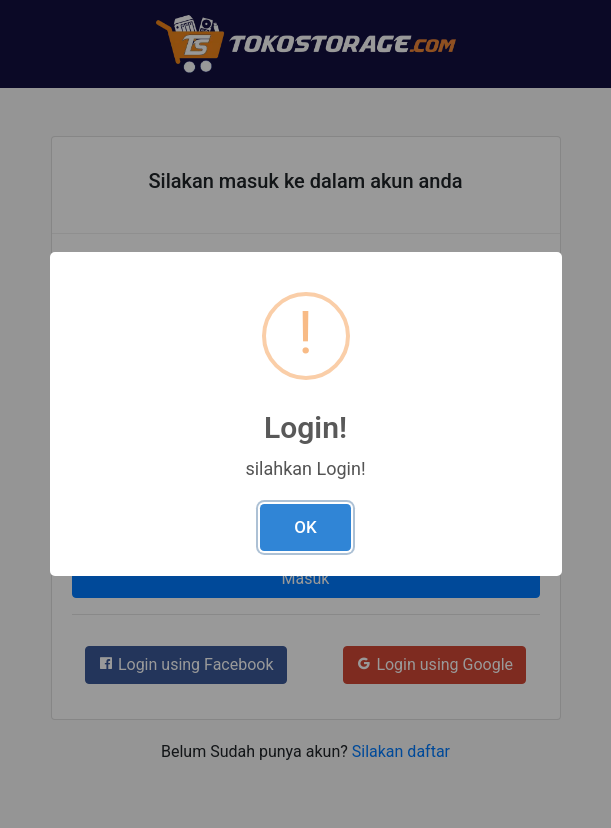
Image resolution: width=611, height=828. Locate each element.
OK (305, 527)
